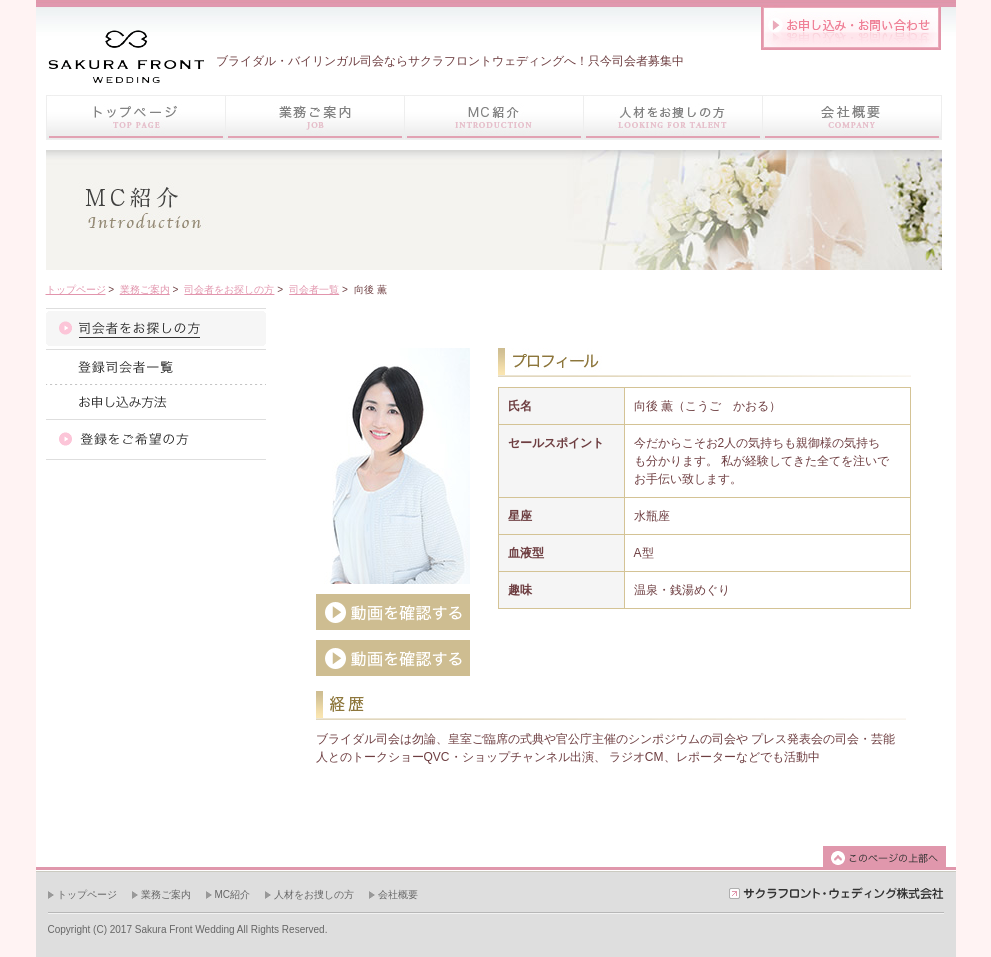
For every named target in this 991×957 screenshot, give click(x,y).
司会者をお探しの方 (229, 289)
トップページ (135, 117)
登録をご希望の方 (156, 439)
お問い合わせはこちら (851, 27)
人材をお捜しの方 (314, 894)
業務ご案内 (145, 289)
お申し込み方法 (156, 401)
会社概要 (398, 894)
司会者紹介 (156, 328)
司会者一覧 (314, 289)
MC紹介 (233, 894)
